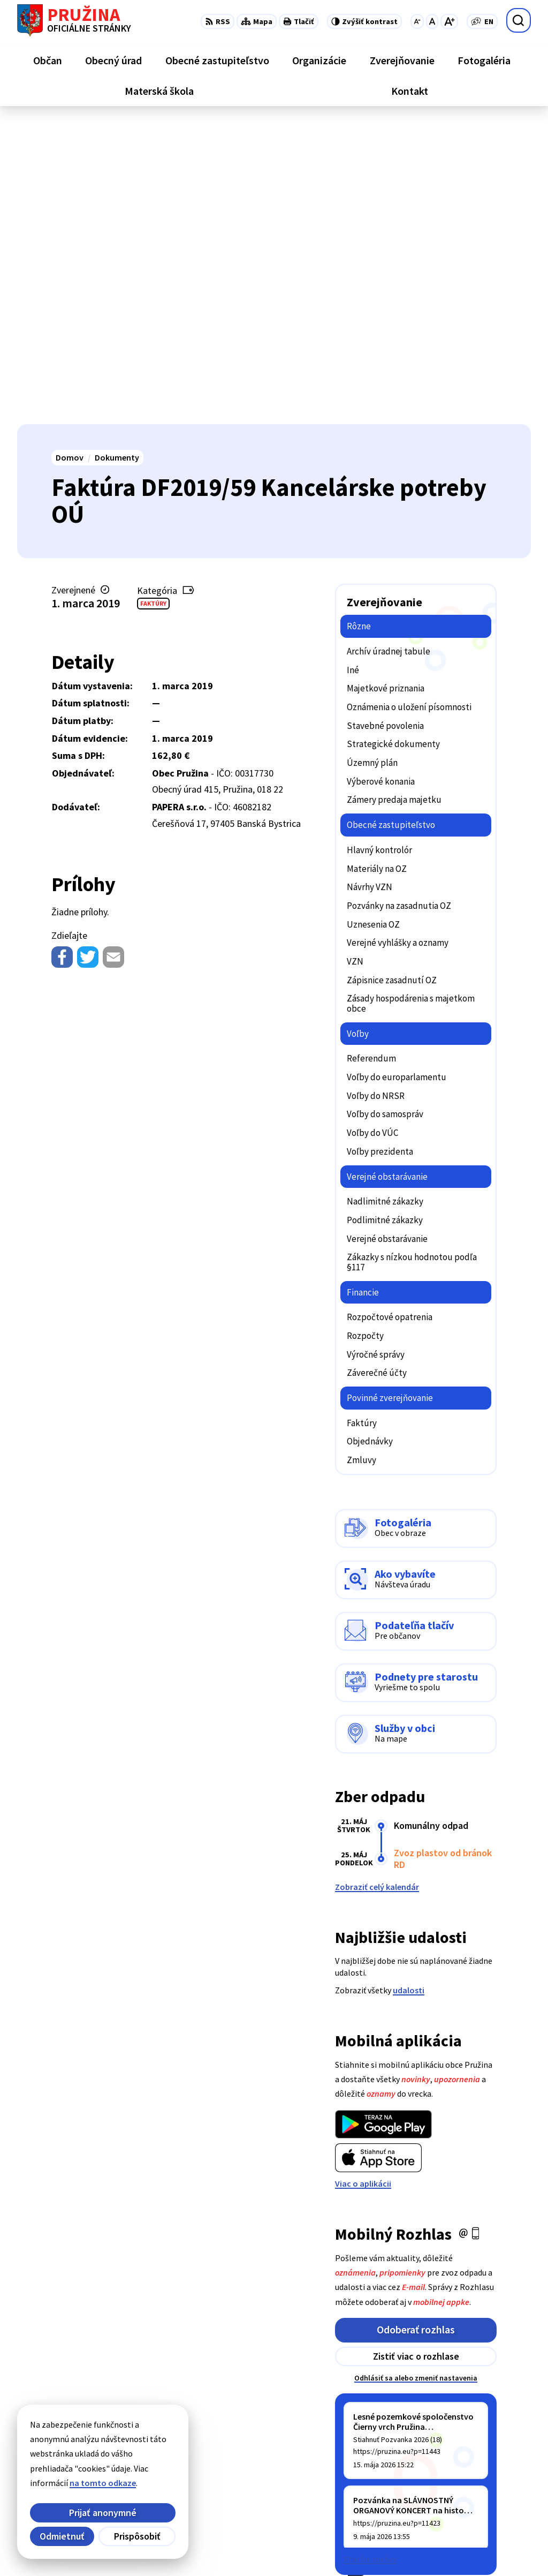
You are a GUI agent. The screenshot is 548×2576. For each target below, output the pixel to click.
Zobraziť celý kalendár (377, 1585)
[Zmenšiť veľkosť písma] (417, 21)
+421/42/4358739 (481, 2447)
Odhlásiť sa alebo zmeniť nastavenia (415, 2077)
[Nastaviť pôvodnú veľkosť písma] (432, 21)
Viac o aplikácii (363, 1882)
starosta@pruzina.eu (490, 2498)
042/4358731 (473, 2472)
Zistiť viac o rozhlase (416, 2055)
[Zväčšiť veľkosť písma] (449, 21)
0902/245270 (473, 2485)
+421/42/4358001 (481, 2459)
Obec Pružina (292, 2547)
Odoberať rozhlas (416, 2028)
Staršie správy (370, 2258)
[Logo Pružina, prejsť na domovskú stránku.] (74, 20)
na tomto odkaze (103, 2482)
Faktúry (153, 302)
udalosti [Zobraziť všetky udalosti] (408, 1689)
